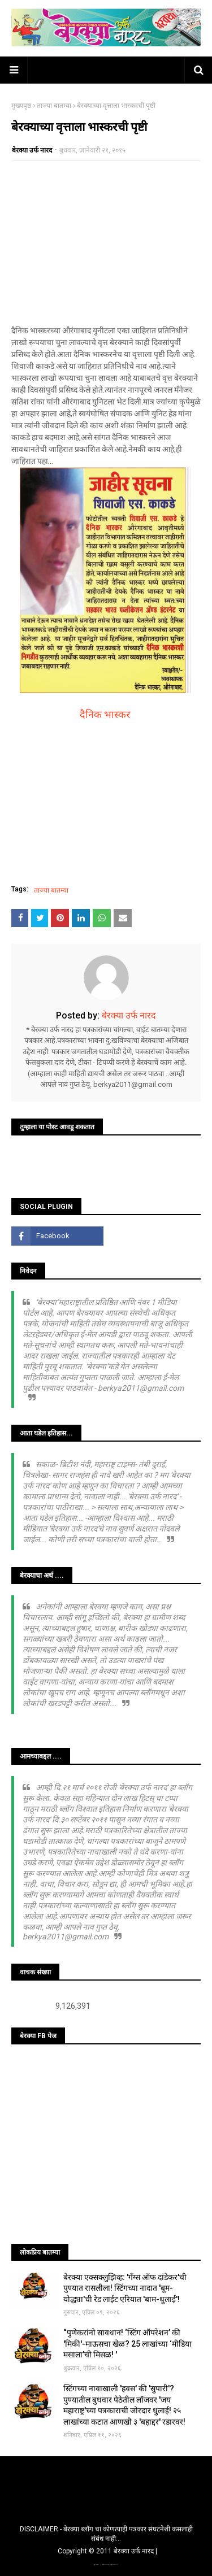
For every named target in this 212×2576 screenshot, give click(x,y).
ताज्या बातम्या (54, 106)
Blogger (116, 2564)
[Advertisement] (106, 243)
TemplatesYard (105, 2564)
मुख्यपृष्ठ (21, 106)
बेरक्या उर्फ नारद (32, 150)
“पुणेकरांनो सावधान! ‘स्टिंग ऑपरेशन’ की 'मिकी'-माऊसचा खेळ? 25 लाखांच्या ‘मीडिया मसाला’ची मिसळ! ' (127, 2343)
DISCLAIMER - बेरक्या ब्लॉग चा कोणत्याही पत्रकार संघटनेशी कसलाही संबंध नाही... (106, 2534)
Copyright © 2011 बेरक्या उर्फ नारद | (107, 2551)
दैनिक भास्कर (105, 714)
